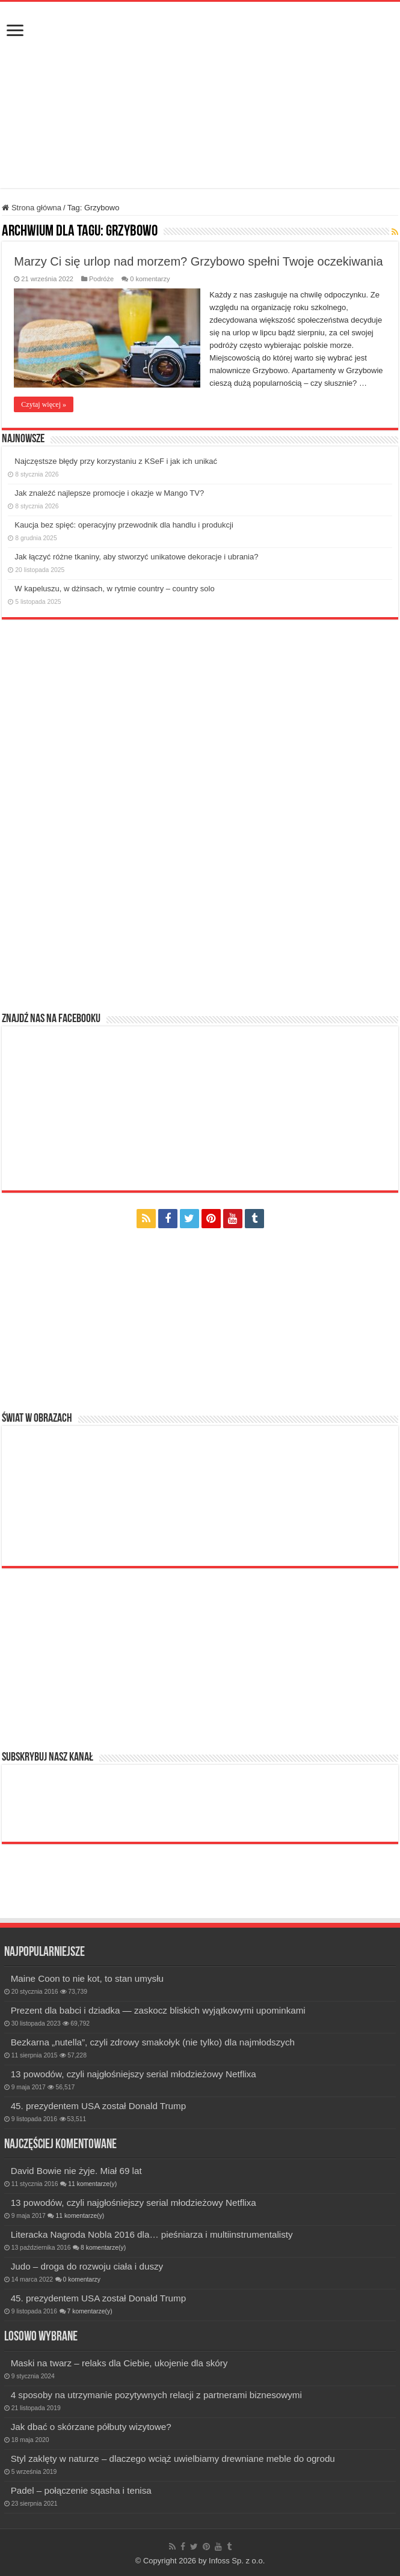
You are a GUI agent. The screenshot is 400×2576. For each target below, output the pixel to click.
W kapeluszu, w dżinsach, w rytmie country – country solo (114, 588)
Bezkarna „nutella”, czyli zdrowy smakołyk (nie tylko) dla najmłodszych (153, 2042)
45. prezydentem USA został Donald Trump (98, 2106)
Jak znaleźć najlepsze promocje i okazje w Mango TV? (109, 493)
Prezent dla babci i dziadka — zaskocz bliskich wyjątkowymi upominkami (158, 2010)
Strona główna (31, 207)
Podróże (101, 278)
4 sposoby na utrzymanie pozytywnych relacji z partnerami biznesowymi (156, 2395)
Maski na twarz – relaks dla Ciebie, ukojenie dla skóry (119, 2363)
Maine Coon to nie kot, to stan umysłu (87, 1978)
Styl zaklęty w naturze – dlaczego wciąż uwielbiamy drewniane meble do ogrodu (173, 2458)
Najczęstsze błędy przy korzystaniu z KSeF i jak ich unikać (115, 461)
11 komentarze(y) (92, 2184)
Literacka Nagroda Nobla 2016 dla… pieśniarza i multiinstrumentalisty (152, 2234)
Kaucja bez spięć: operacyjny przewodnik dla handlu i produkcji (123, 524)
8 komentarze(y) (103, 2247)
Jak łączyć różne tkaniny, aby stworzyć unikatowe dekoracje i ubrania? (136, 556)
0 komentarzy (150, 278)
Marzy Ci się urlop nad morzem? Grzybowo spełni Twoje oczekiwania (198, 261)
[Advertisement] (200, 158)
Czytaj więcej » (43, 404)
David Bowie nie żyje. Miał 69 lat (76, 2171)
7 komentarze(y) (89, 2311)
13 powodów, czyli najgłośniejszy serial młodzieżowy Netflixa (133, 2074)
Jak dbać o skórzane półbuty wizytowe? (91, 2427)
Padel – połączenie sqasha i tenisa (81, 2490)
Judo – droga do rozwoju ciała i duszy (87, 2266)
